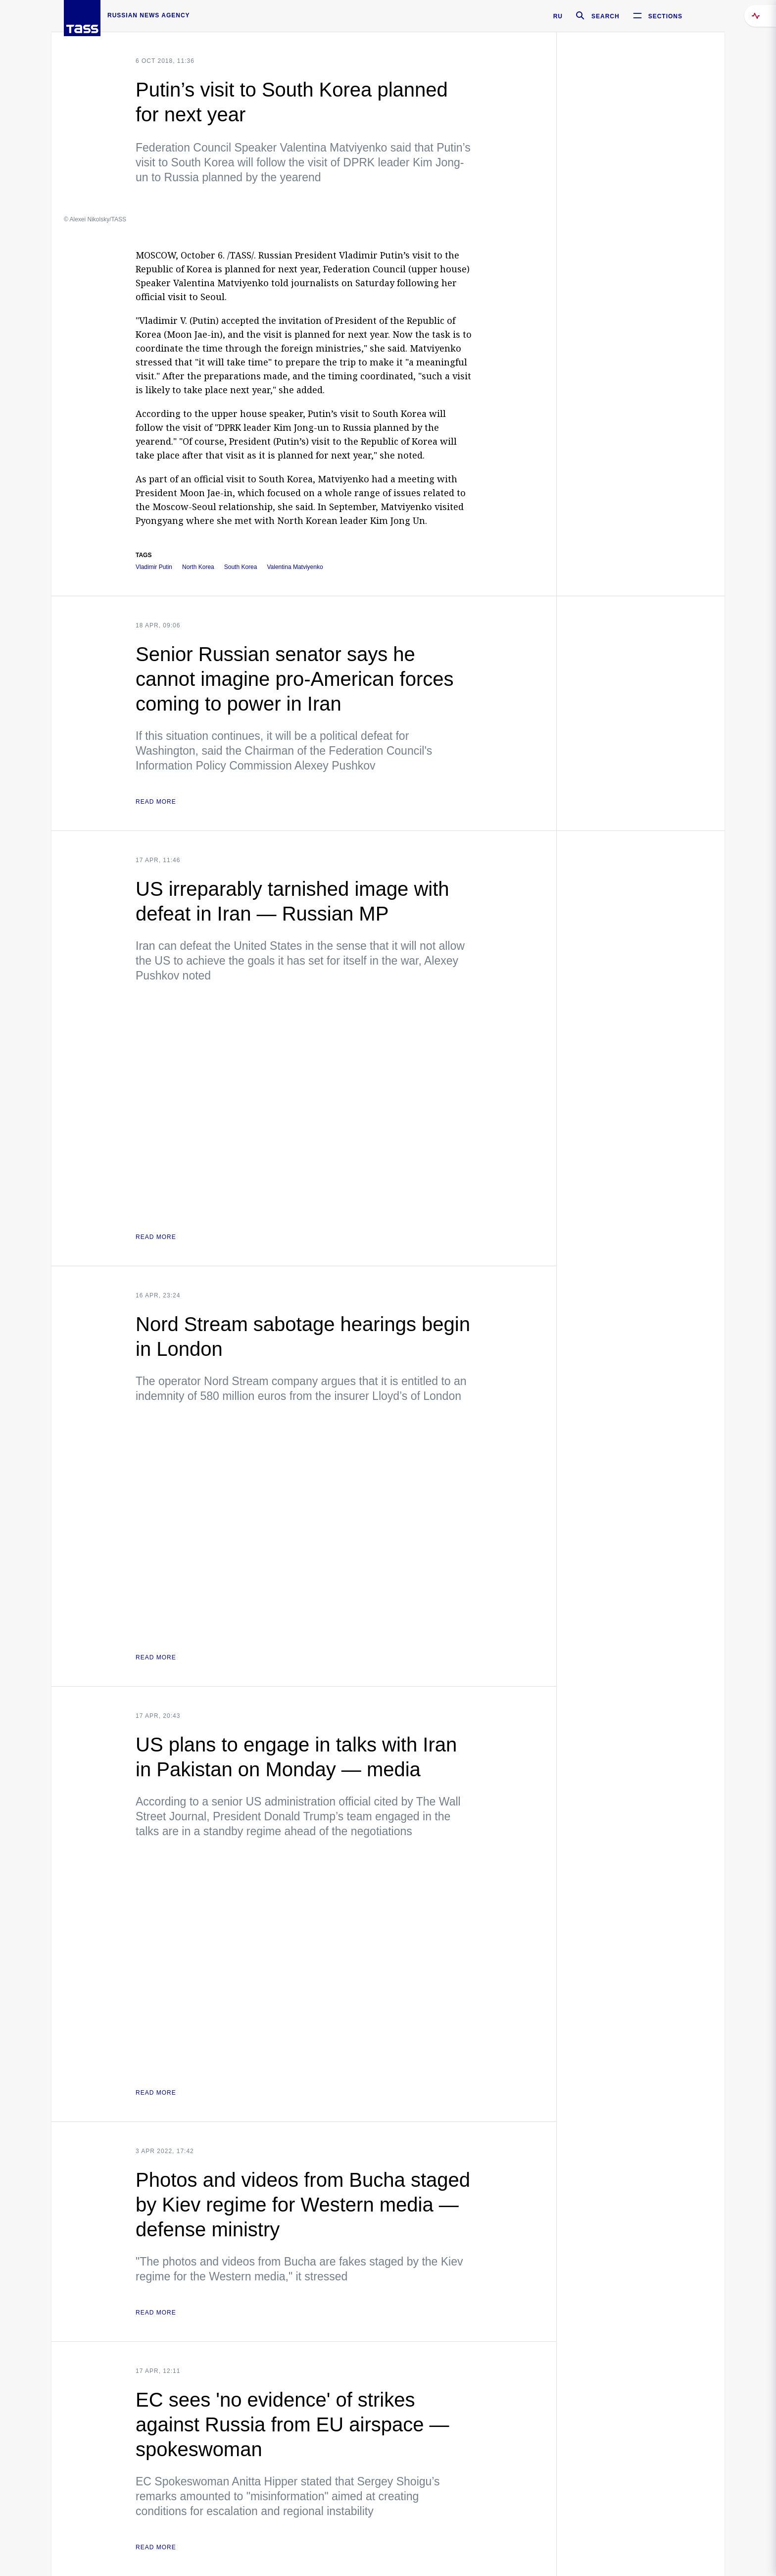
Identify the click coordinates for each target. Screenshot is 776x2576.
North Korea (198, 567)
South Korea (240, 567)
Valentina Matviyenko (295, 567)
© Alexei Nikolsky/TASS (95, 219)
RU (558, 16)
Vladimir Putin (154, 567)
